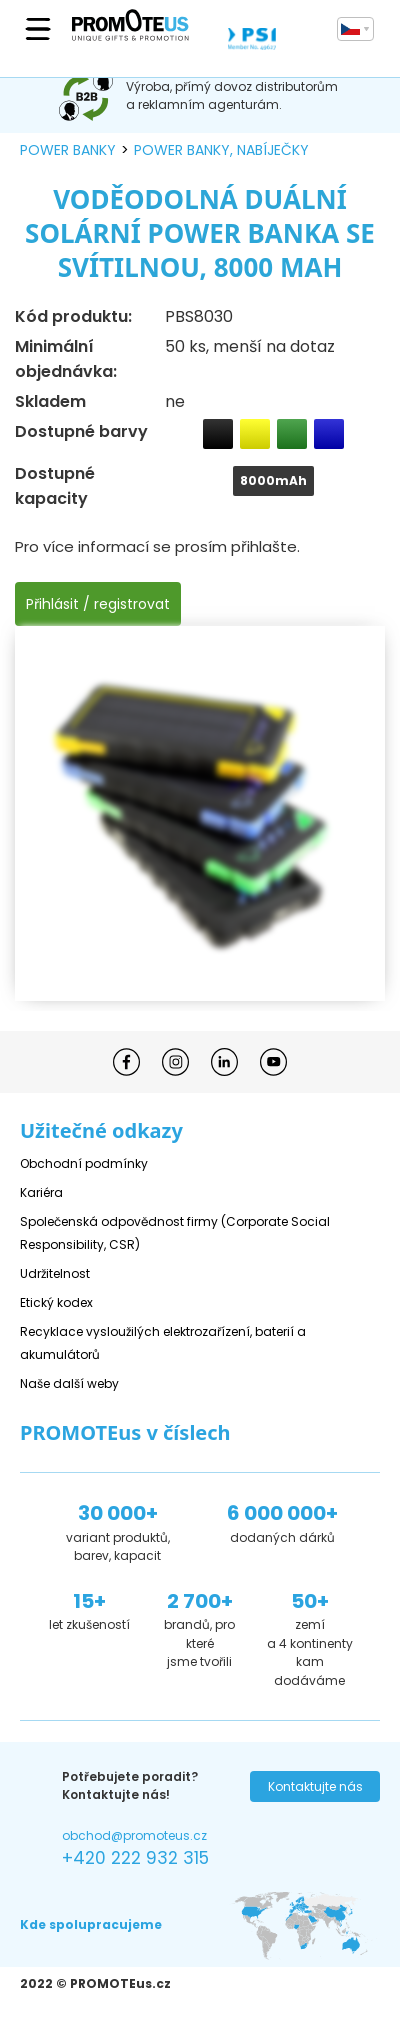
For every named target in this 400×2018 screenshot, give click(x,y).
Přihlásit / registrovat (98, 604)
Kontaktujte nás (315, 1786)
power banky (68, 150)
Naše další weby (69, 1383)
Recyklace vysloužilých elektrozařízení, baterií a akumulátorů (163, 1343)
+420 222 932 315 (135, 1858)
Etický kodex (56, 1302)
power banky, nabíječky (221, 150)
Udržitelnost (55, 1273)
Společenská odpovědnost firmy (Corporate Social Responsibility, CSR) (175, 1233)
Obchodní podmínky (84, 1163)
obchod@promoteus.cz (134, 1835)
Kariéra (41, 1192)
